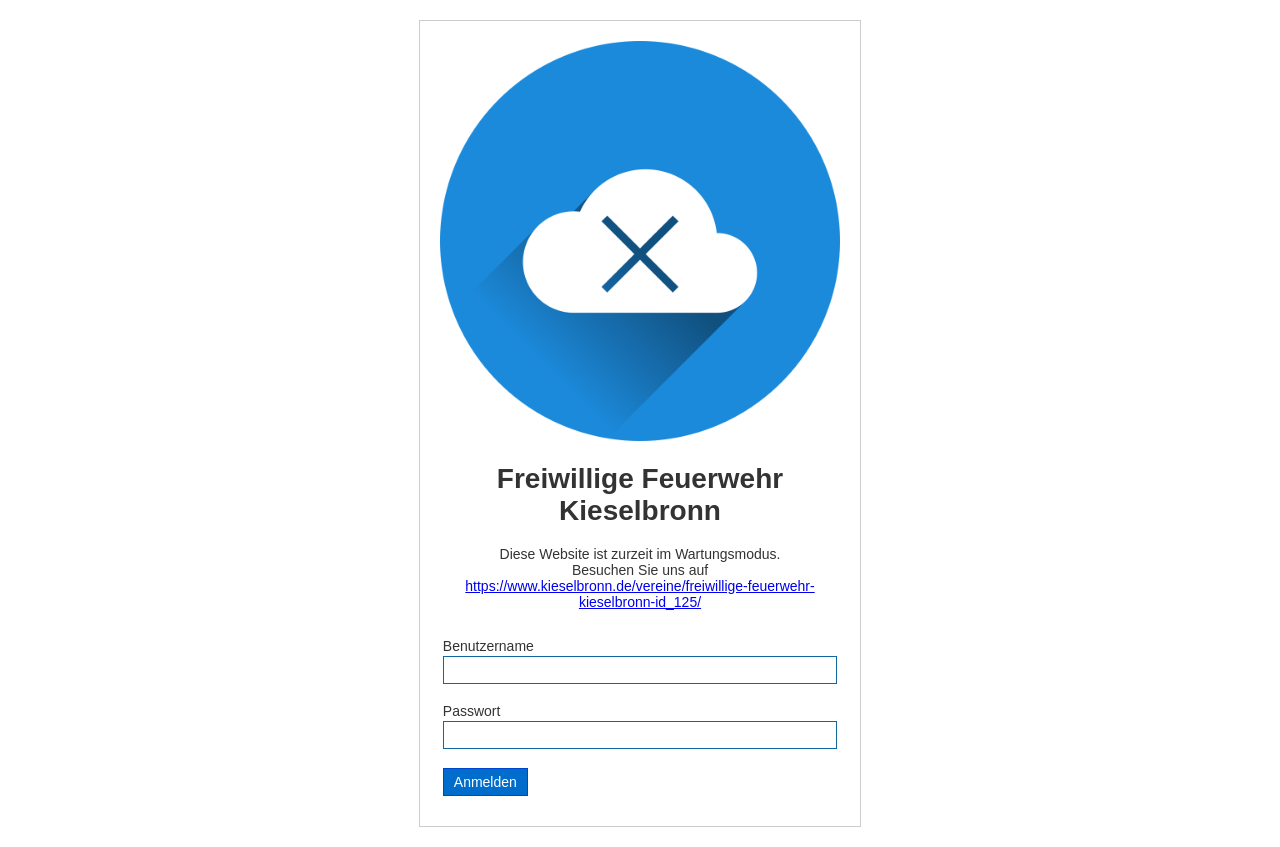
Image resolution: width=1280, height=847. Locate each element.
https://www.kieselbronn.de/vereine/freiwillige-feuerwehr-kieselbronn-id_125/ (639, 594)
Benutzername (488, 646)
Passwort (472, 711)
